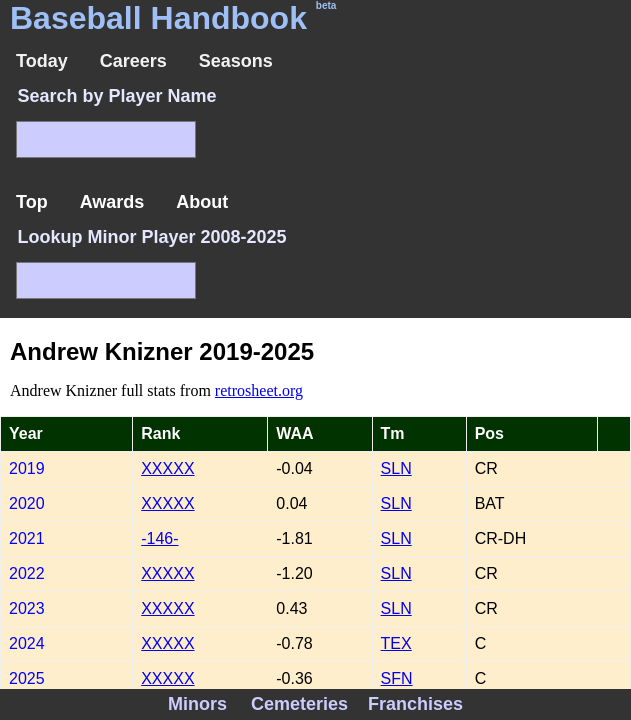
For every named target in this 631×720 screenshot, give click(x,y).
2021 (27, 538)
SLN (396, 468)
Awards (112, 202)
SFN (397, 678)
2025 (27, 678)
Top (32, 202)
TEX (396, 643)
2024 (27, 643)
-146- (159, 538)
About (202, 202)
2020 (27, 503)
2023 (27, 608)
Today (42, 61)
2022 (27, 573)
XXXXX (167, 468)
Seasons (236, 61)
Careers (133, 61)
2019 (27, 468)
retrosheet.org (259, 390)
